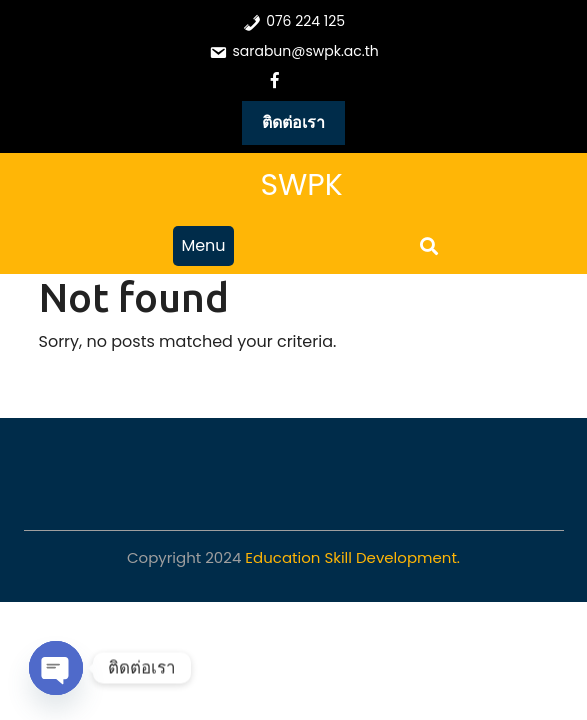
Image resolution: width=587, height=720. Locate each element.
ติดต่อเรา (293, 122)
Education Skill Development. (352, 557)
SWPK (301, 185)
